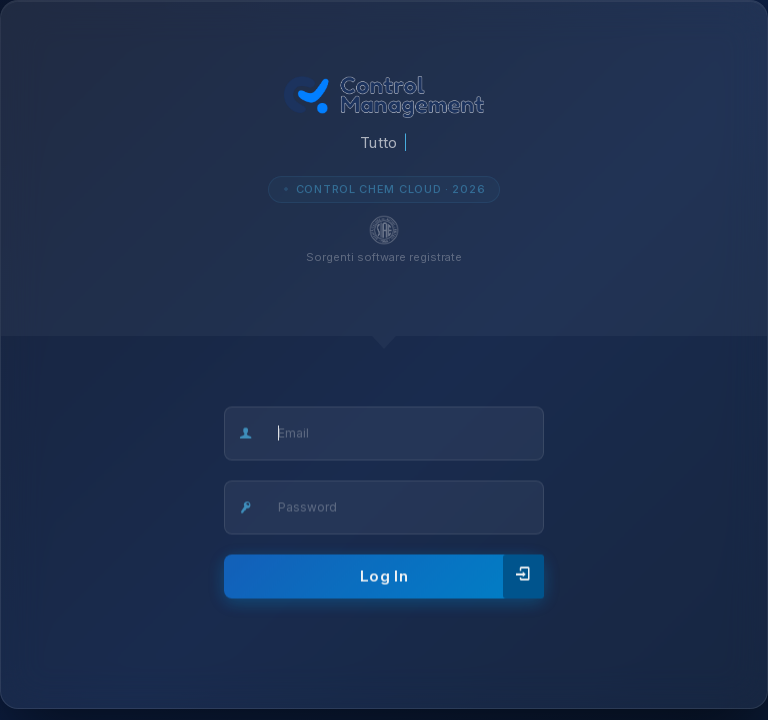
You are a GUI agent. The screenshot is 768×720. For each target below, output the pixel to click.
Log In (452, 578)
